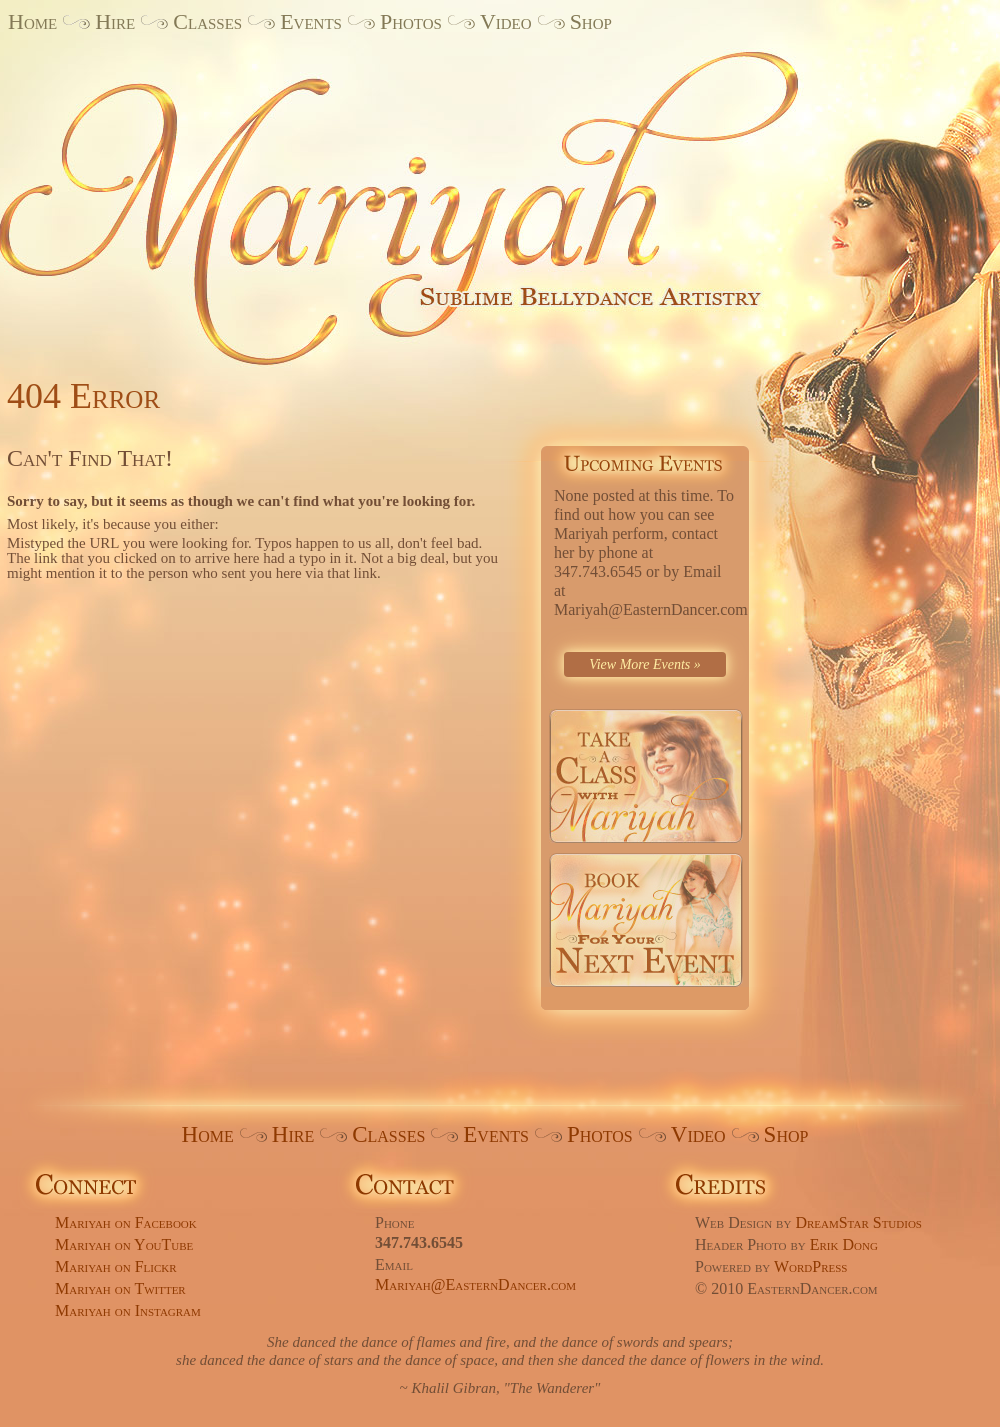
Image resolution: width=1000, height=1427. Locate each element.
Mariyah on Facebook (126, 1222)
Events (311, 21)
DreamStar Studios (858, 1222)
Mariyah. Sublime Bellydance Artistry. (430, 193)
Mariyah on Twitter (120, 1288)
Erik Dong (844, 1244)
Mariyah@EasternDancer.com (475, 1284)
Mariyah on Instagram (128, 1310)
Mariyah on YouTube (124, 1244)
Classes (207, 21)
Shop (591, 21)
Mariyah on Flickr (116, 1266)
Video (506, 21)
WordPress (811, 1266)
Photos (411, 21)
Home (32, 21)
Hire (115, 21)
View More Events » (645, 664)
